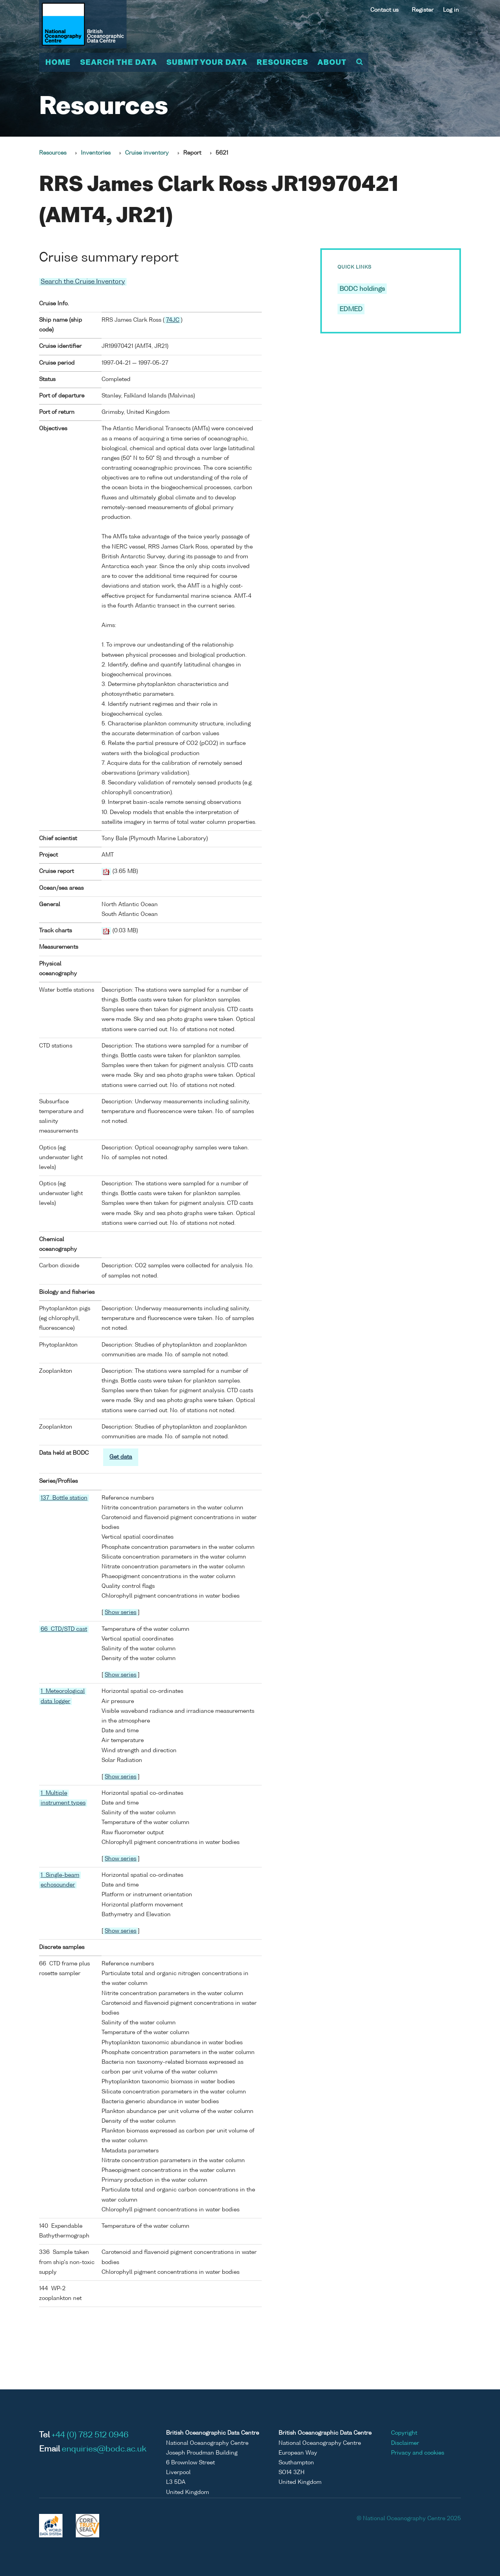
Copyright (404, 2433)
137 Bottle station (64, 1497)
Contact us (384, 10)
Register (423, 10)
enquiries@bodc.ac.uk (104, 2449)
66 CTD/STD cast (64, 1629)
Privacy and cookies (417, 2452)
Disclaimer (405, 2443)
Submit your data (206, 62)
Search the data (118, 62)
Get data (120, 1457)
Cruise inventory (147, 153)
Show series (120, 1612)
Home (58, 62)
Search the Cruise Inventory (83, 282)
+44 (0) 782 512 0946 (90, 2435)
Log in (451, 10)
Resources (282, 62)
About (332, 62)
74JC (172, 319)
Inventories (96, 153)
